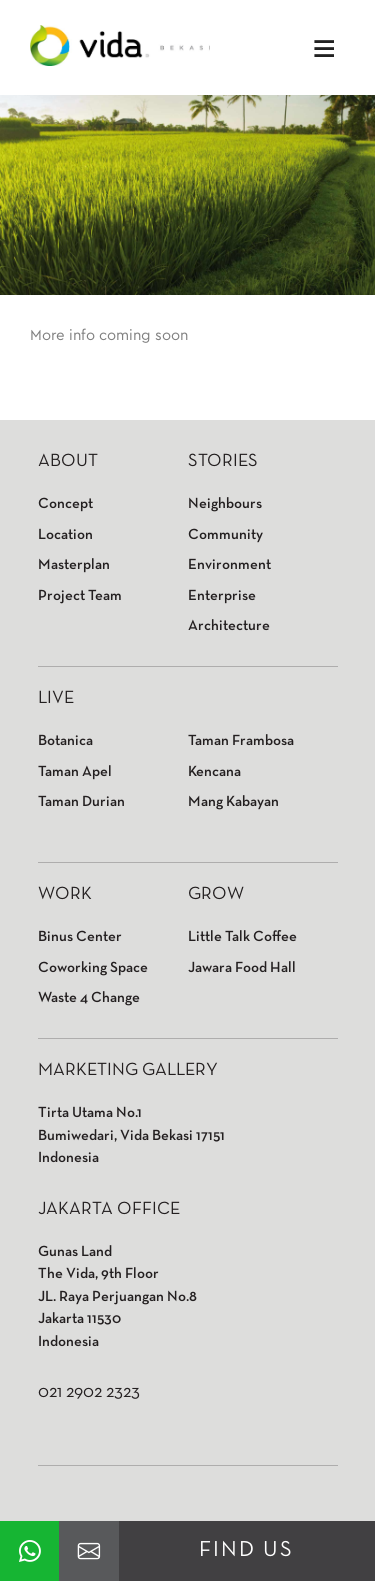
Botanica (65, 741)
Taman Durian (81, 802)
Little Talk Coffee (242, 937)
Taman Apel (75, 772)
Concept (65, 504)
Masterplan (74, 565)
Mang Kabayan (233, 802)
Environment (229, 565)
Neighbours (225, 504)
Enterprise (222, 596)
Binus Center (80, 937)
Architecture (229, 626)
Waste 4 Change (89, 998)
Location (65, 535)
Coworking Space (93, 968)
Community (225, 535)
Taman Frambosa (241, 741)
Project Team (80, 596)
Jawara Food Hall (242, 968)
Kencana (214, 772)
